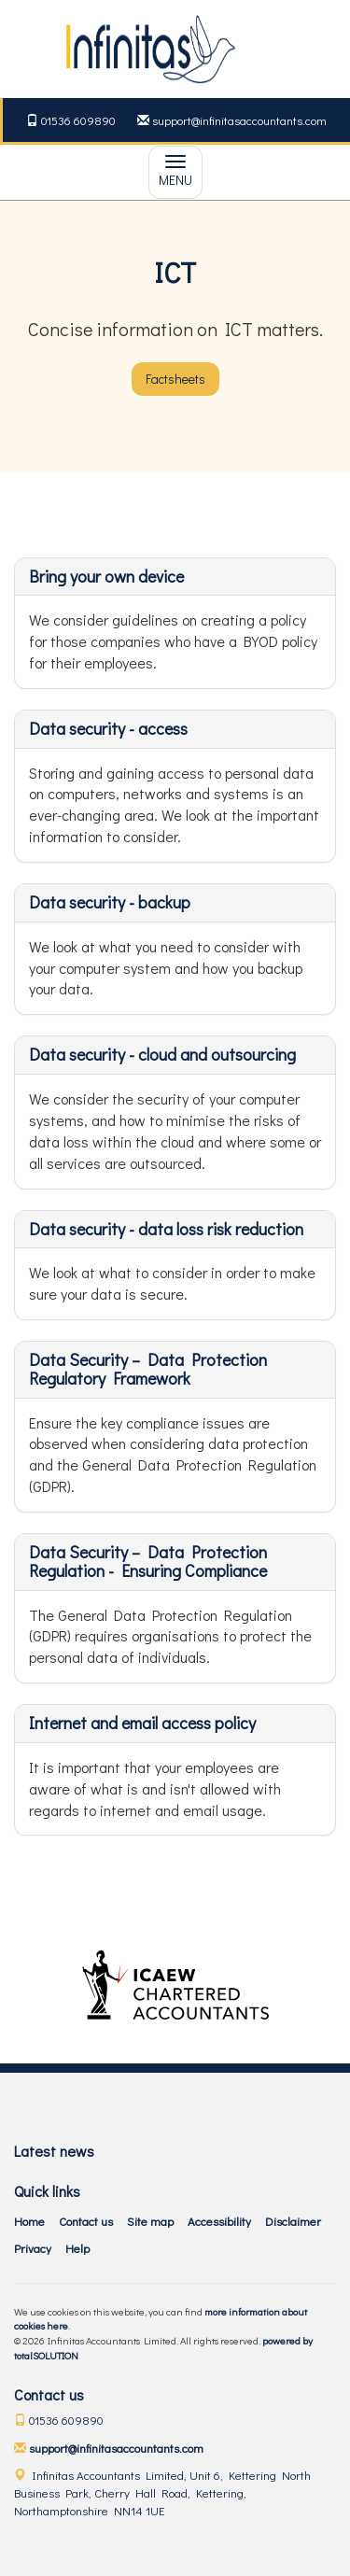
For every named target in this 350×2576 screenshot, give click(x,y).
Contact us (86, 2221)
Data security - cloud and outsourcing (162, 1054)
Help (77, 2248)
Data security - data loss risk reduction (166, 1229)
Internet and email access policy (142, 1722)
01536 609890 (71, 120)
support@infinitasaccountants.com (232, 120)
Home (29, 2221)
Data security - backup (109, 902)
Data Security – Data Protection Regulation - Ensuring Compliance (148, 1561)
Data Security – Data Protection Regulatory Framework (148, 1368)
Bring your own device (106, 576)
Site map (150, 2221)
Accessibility (219, 2221)
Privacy (32, 2248)
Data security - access (108, 728)
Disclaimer (293, 2221)
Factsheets (175, 378)
